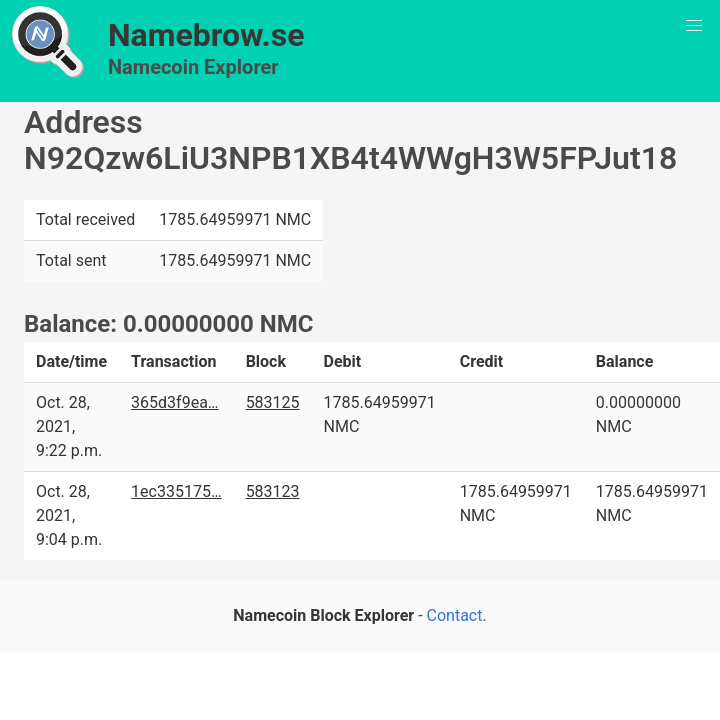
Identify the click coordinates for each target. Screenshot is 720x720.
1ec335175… (176, 491)
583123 (273, 491)
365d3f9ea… (174, 402)
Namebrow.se (206, 35)
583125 (273, 402)
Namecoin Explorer (193, 67)
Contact (455, 615)
